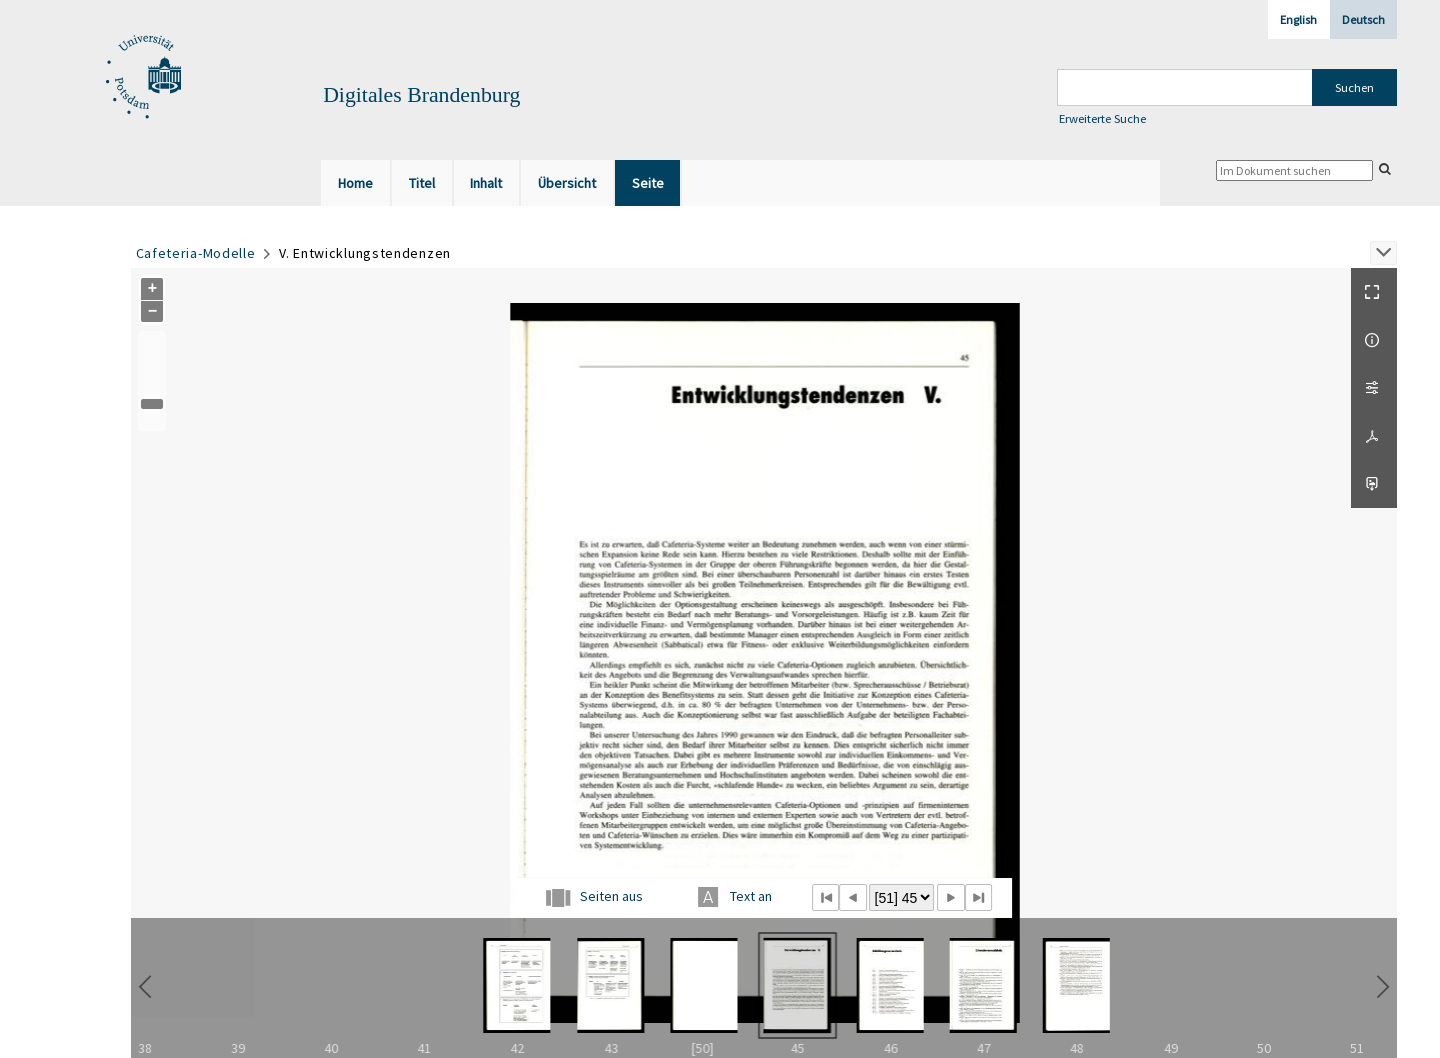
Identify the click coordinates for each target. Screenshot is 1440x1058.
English (1298, 19)
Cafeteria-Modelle (196, 253)
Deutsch (1363, 19)
